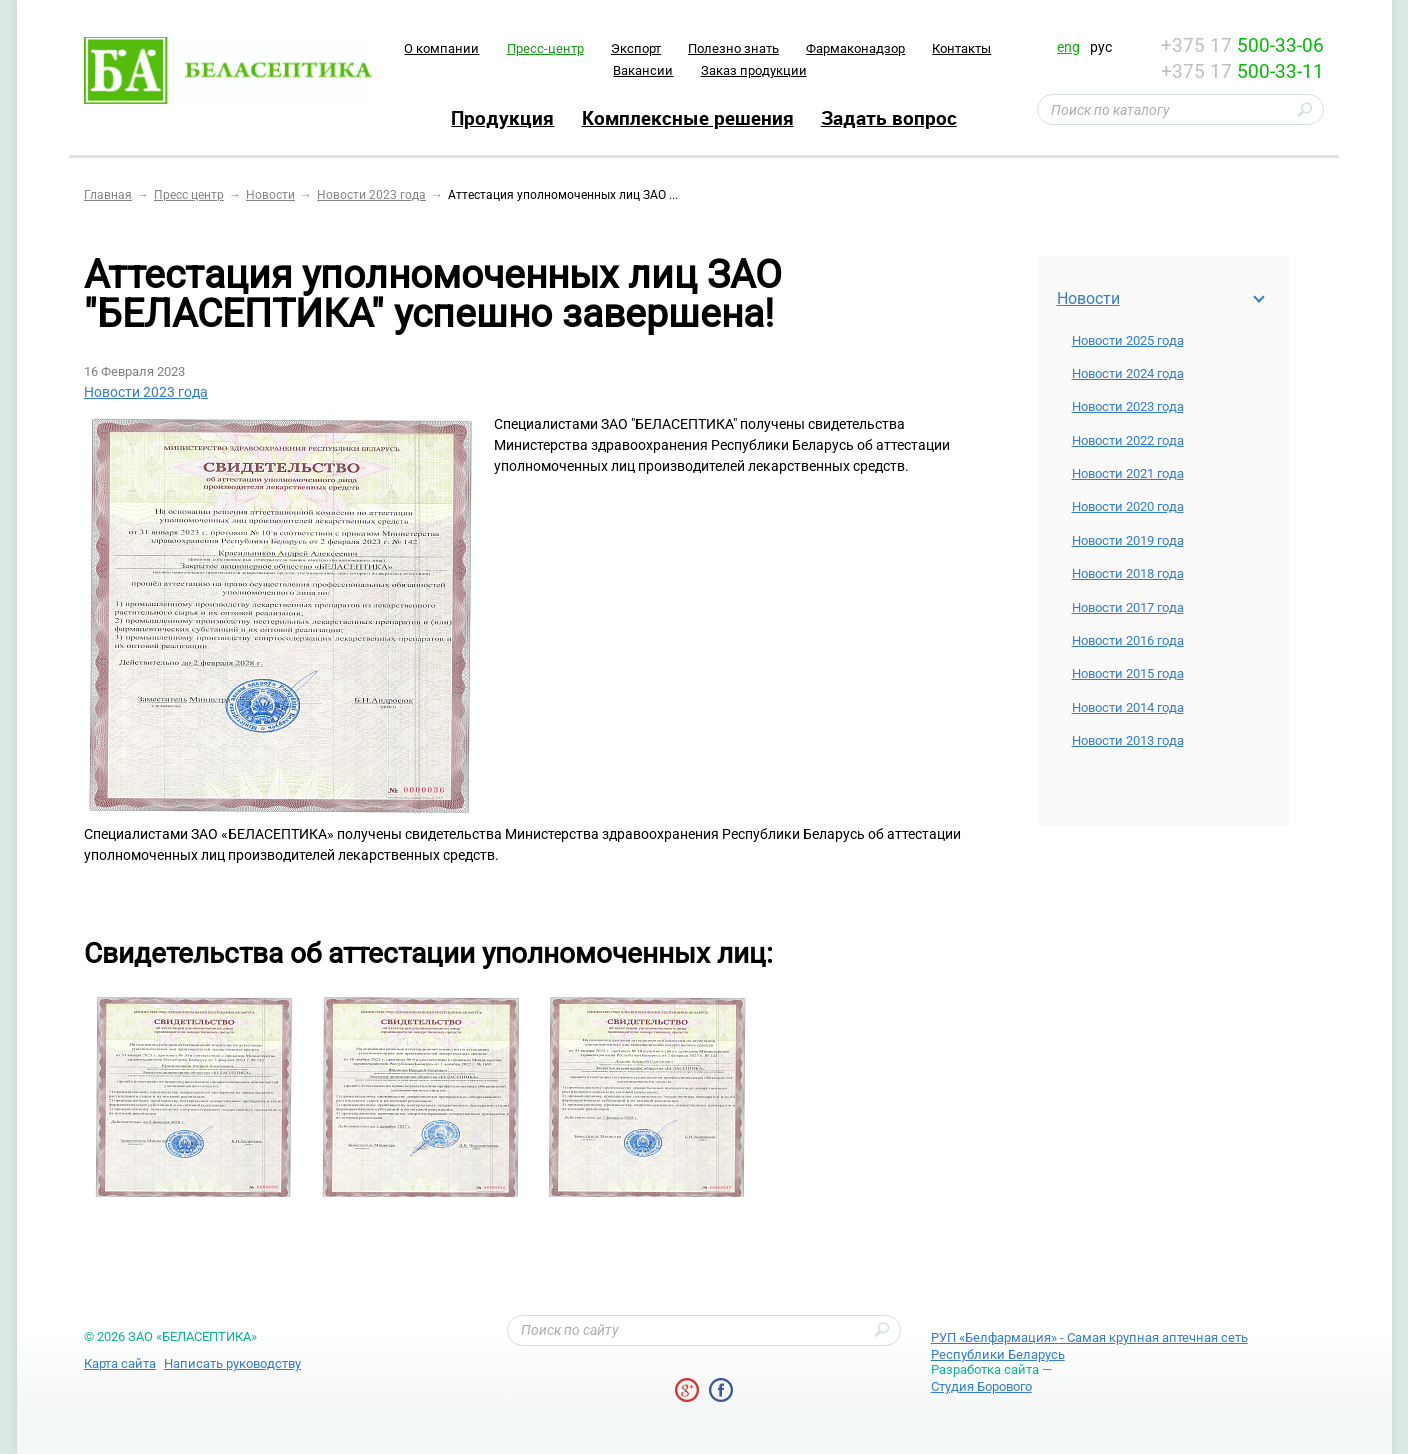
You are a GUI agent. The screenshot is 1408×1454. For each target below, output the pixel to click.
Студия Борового (981, 1386)
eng (1068, 47)
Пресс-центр (545, 48)
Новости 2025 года (1128, 340)
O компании (441, 48)
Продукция (502, 118)
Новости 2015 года (1128, 673)
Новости (1088, 298)
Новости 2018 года (1128, 573)
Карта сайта (120, 1363)
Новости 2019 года (1128, 540)
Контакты (961, 48)
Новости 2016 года (1128, 640)
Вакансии (643, 70)
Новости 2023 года (1128, 406)
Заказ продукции (754, 70)
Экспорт (636, 48)
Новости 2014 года (1128, 707)
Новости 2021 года (1128, 473)
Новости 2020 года (1128, 506)
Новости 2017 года (1128, 607)
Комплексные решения (688, 118)
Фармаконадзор (855, 48)
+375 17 (1242, 45)
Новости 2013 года (1128, 740)
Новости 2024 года (1128, 373)
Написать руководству (232, 1363)
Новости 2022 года (1128, 440)
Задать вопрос (889, 118)
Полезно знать (733, 48)
